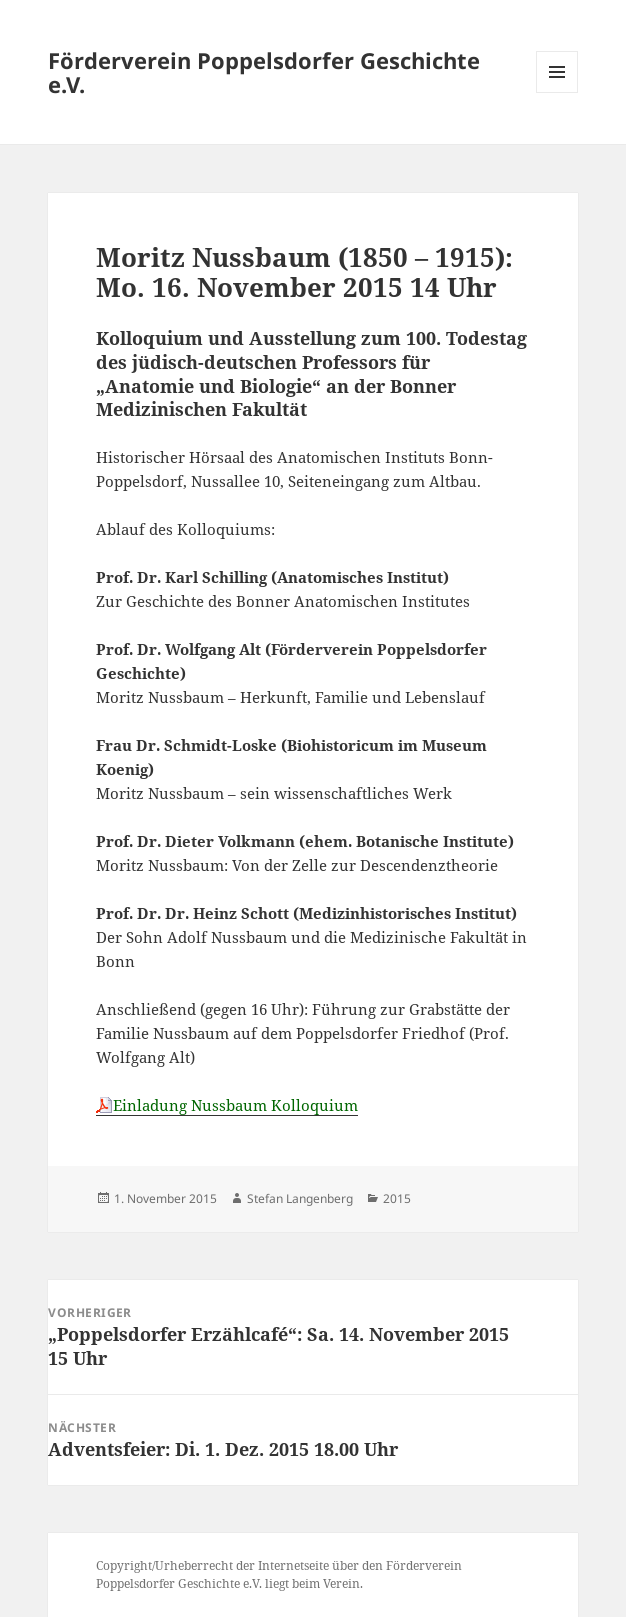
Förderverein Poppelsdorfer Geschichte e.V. (264, 72)
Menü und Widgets (557, 92)
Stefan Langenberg (300, 1198)
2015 (397, 1198)
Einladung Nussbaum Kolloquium (235, 1105)
